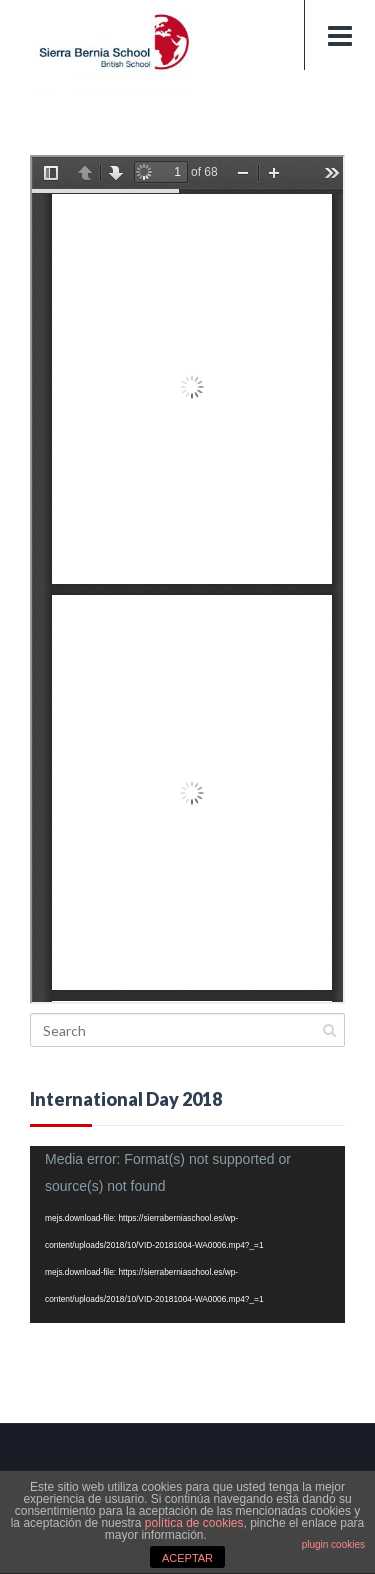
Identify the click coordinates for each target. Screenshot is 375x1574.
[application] (187, 1234)
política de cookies (194, 1523)
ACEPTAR (187, 1558)
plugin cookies (333, 1544)
